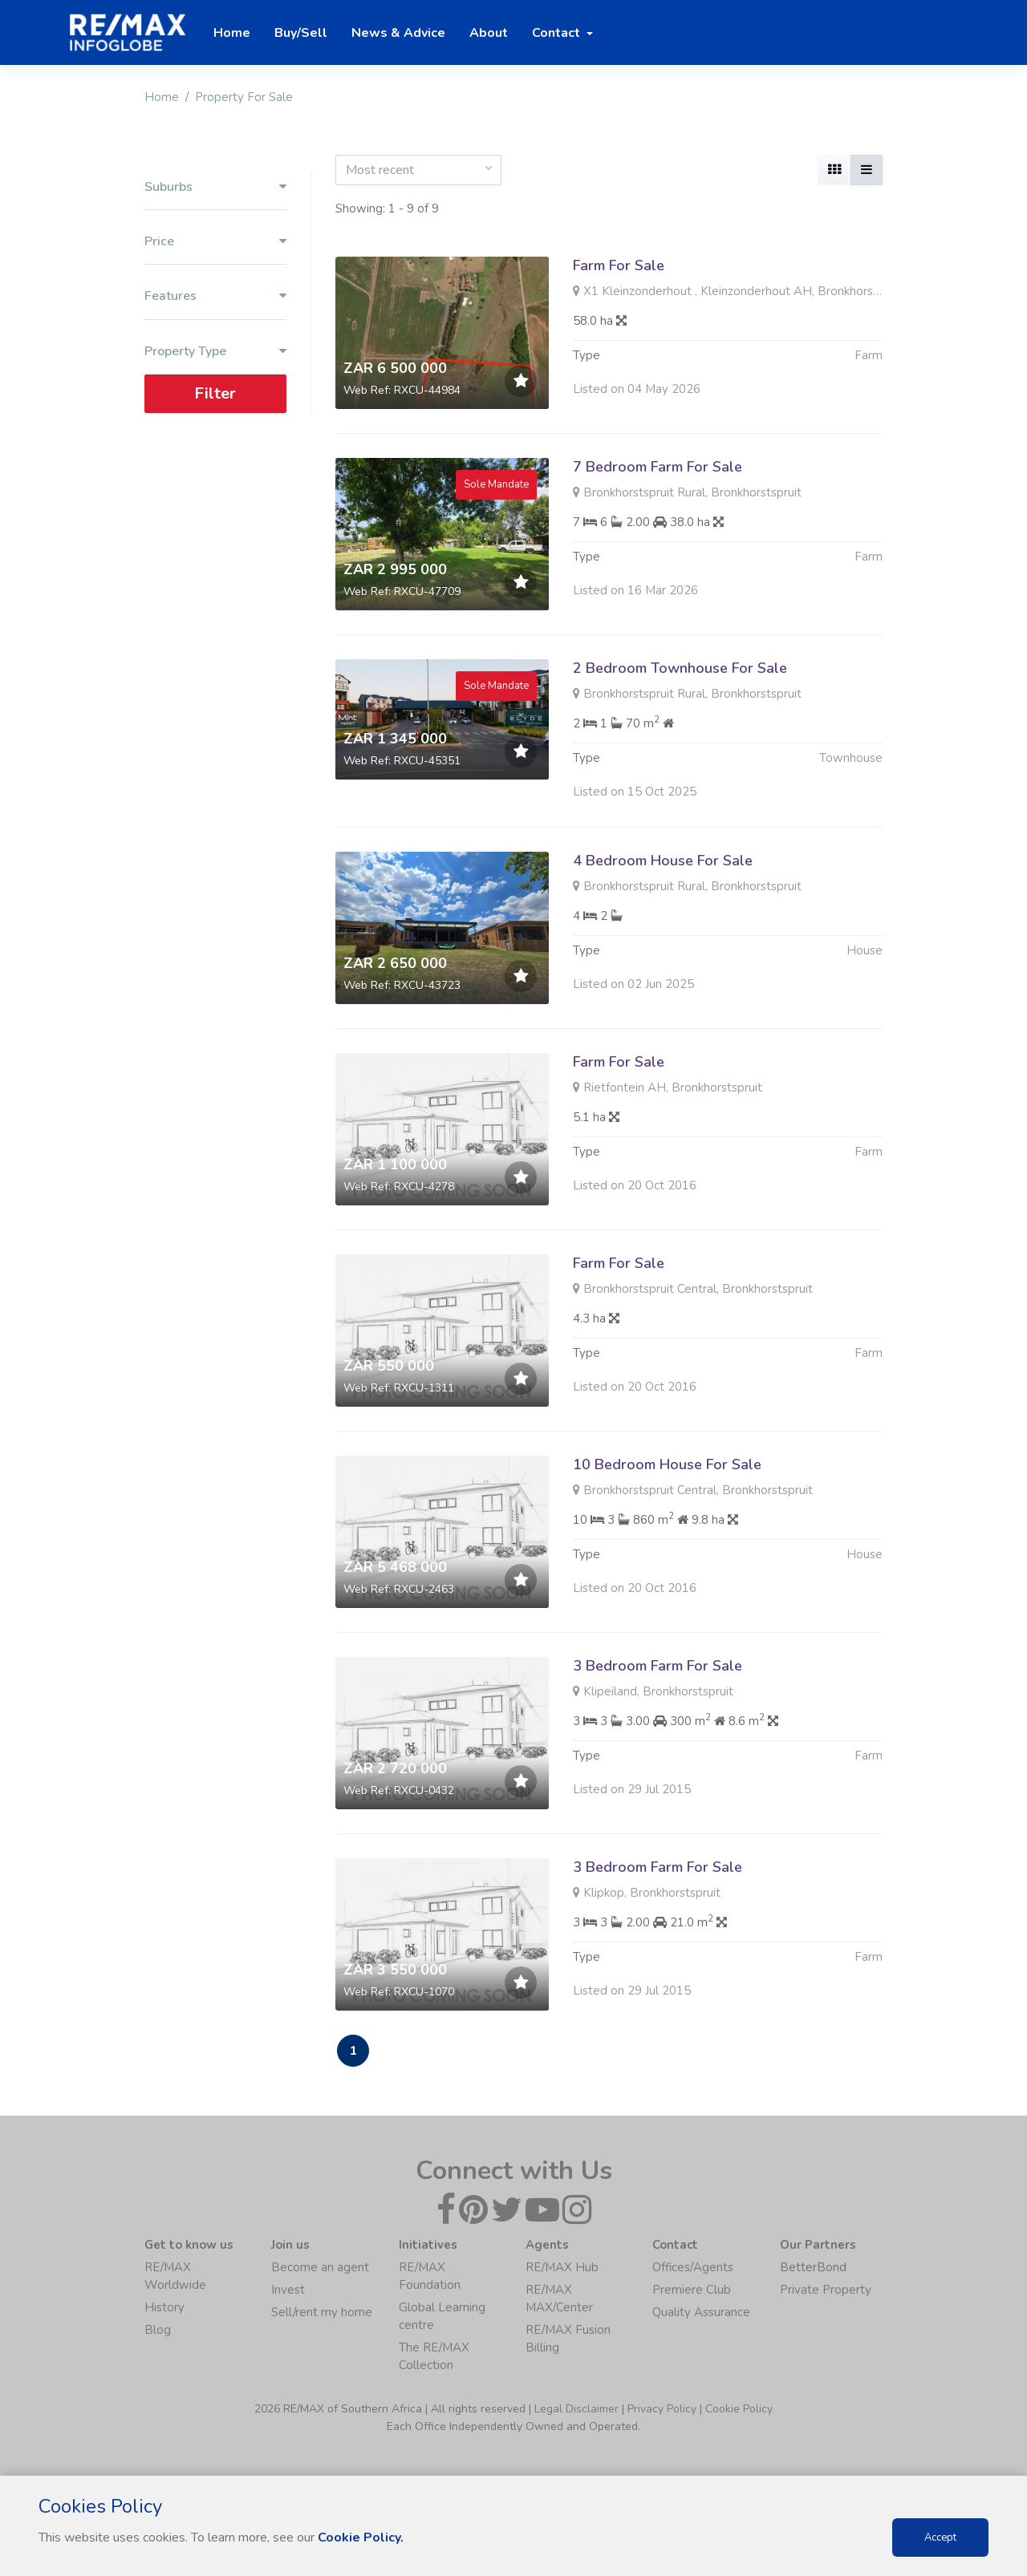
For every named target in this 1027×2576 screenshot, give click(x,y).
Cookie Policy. (361, 2537)
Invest (288, 2290)
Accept (940, 2537)
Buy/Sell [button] (300, 33)
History (164, 2307)
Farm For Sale (618, 265)
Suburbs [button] (215, 187)
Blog (157, 2330)
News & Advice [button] (398, 33)
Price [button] (215, 241)
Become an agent (320, 2267)
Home (161, 97)
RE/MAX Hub (562, 2267)
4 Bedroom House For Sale (663, 923)
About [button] (488, 33)
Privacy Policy (661, 2408)
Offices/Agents (692, 2267)
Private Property (825, 2290)
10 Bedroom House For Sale (667, 1527)
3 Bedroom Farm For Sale (657, 1728)
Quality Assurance (701, 2312)
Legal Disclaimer (576, 2408)
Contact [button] (557, 33)
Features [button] (215, 296)
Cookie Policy (739, 2408)
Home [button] (231, 33)
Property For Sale (244, 97)
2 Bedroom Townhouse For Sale (680, 730)
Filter (215, 393)
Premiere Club (691, 2290)
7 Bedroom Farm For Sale (657, 466)
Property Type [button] (215, 351)
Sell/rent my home (321, 2312)
